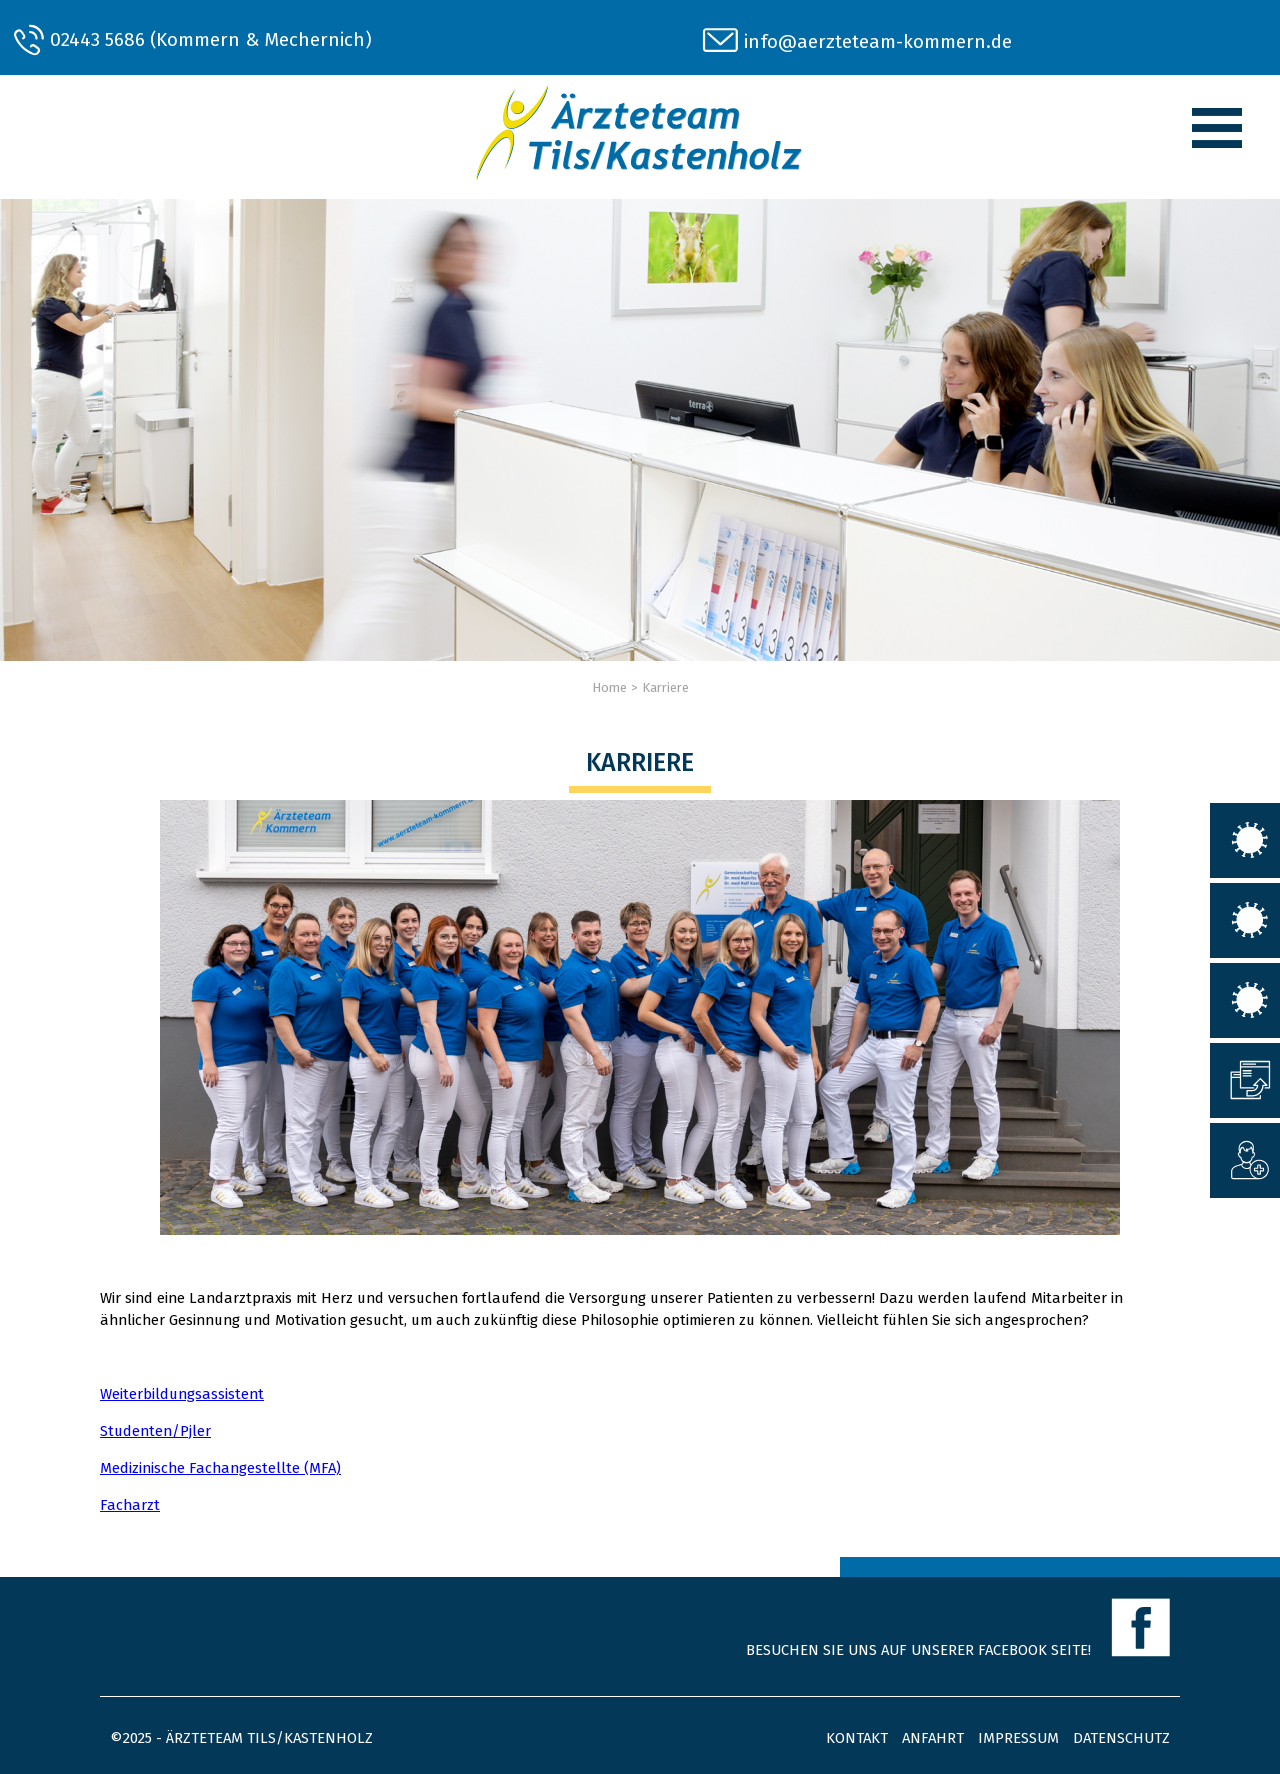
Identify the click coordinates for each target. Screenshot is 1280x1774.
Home (609, 687)
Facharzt (130, 1505)
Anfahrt (933, 1738)
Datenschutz (1121, 1738)
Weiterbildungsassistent (182, 1394)
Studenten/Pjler (155, 1431)
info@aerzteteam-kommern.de (878, 41)
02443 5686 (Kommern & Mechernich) (211, 39)
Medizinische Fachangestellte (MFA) (220, 1468)
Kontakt (857, 1738)
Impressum (1018, 1738)
